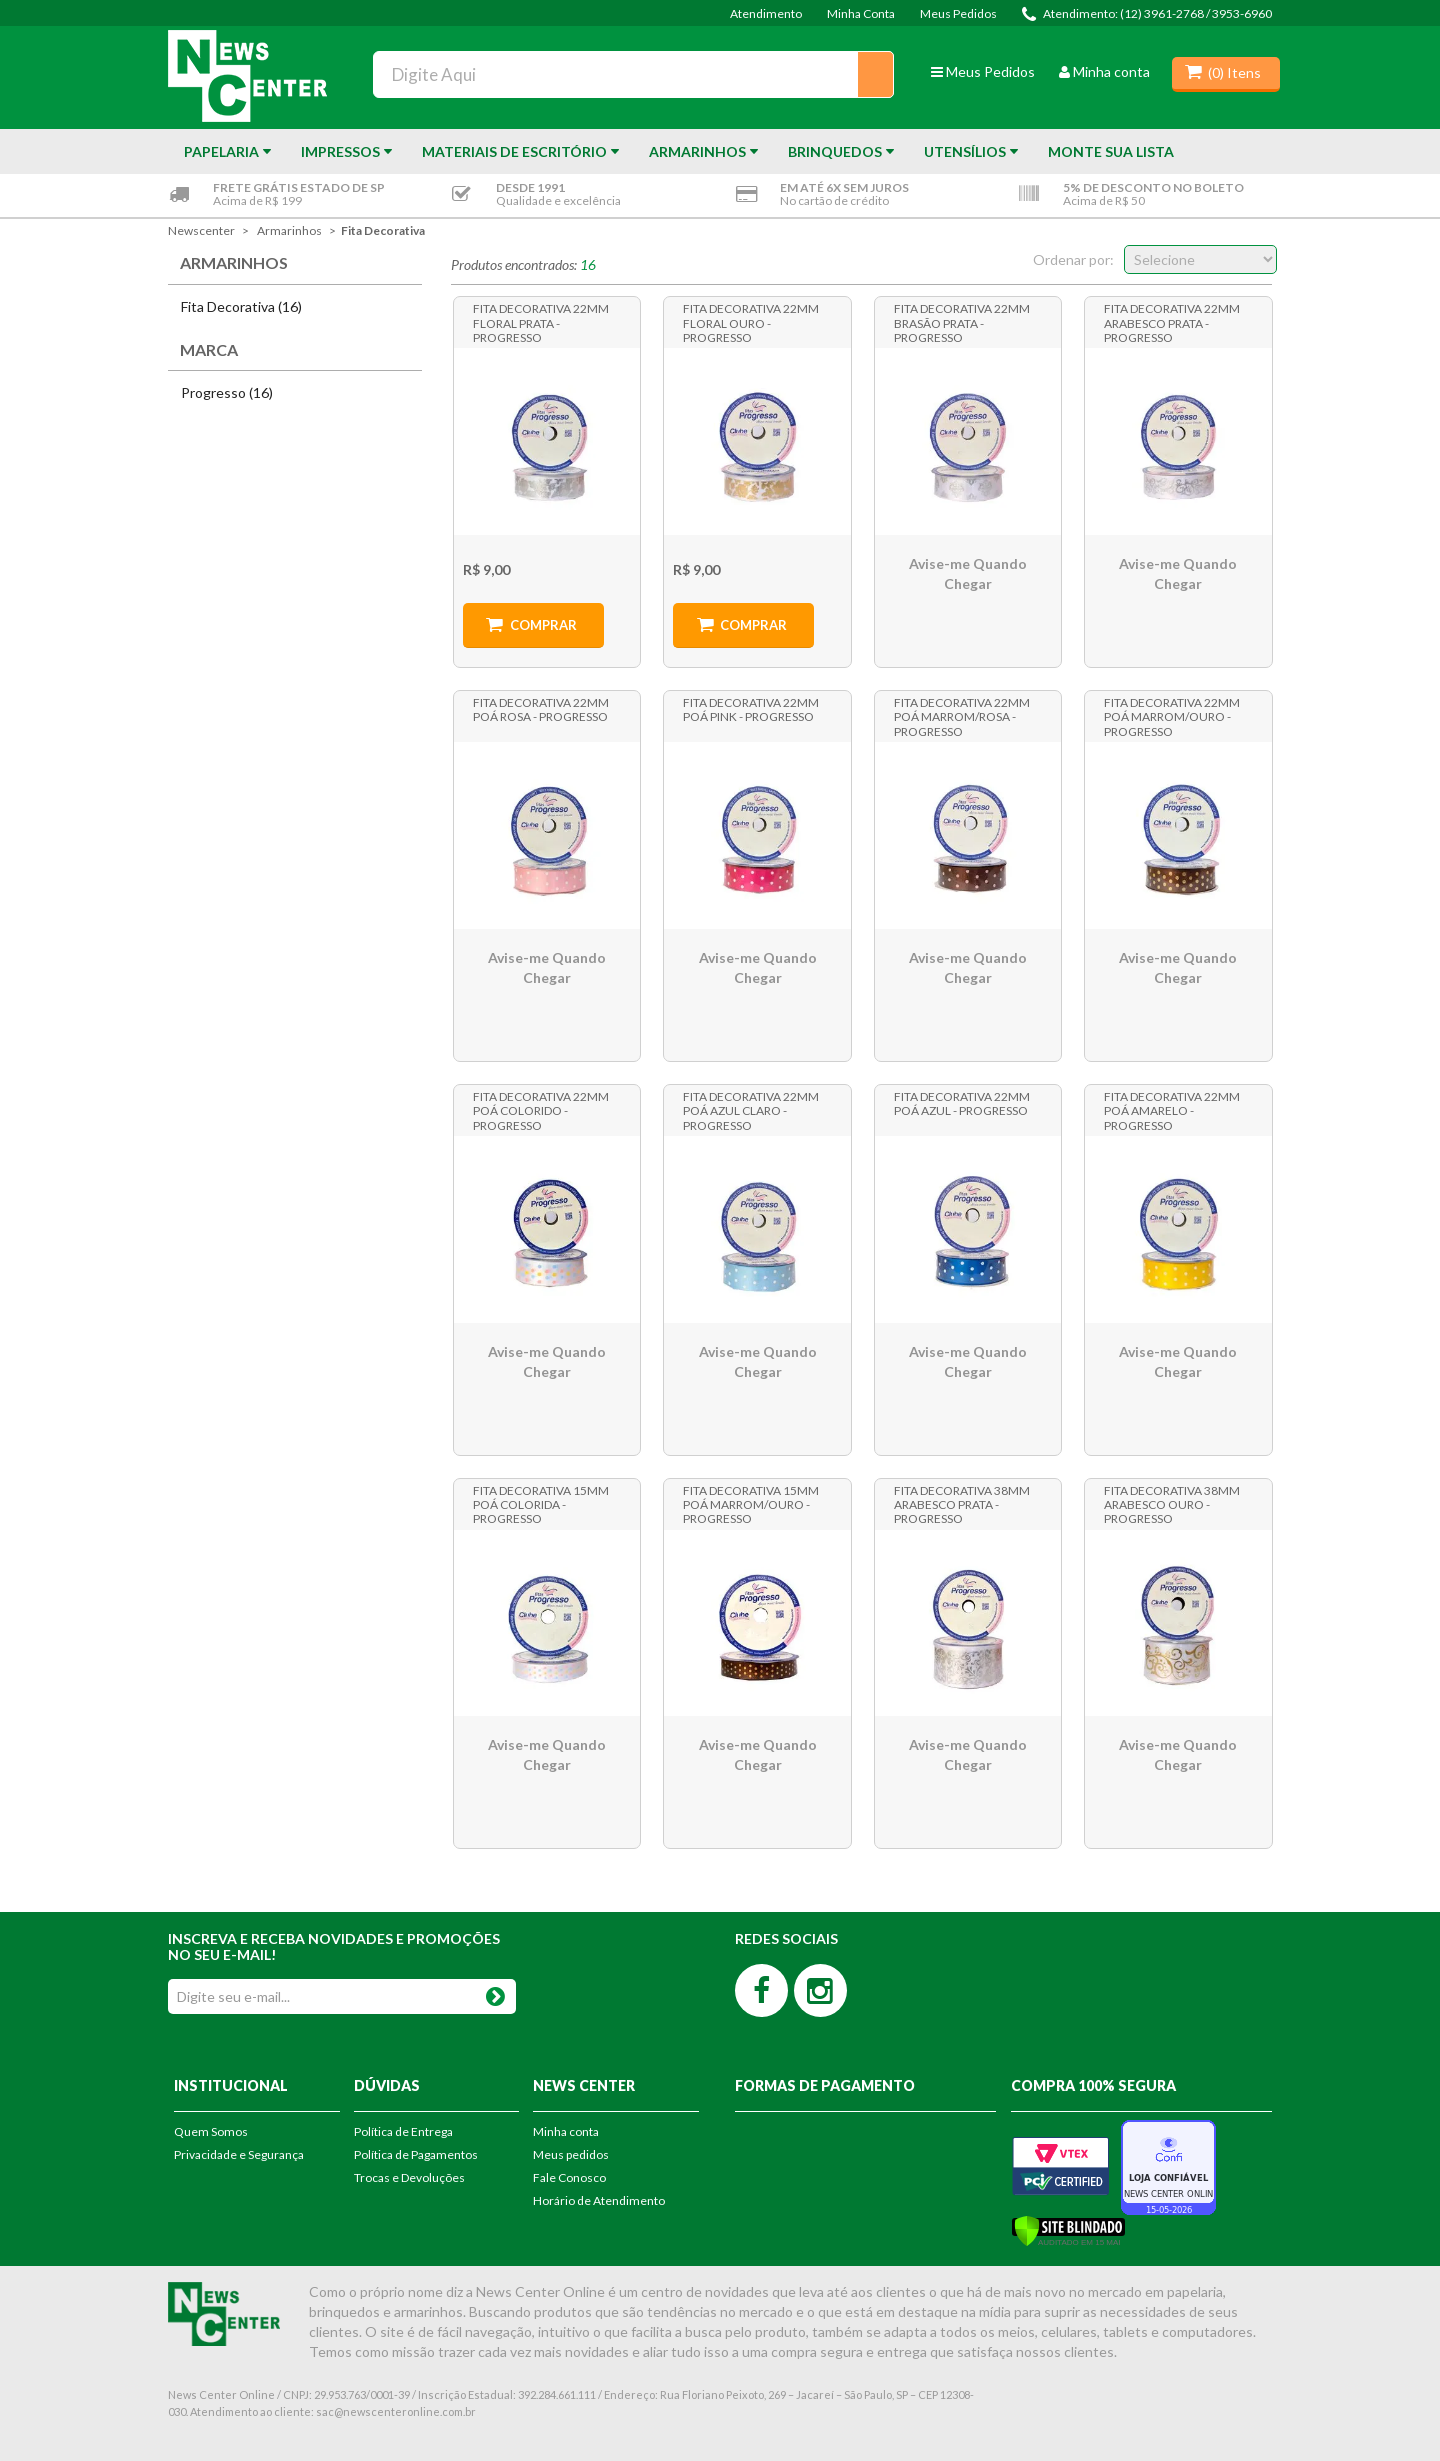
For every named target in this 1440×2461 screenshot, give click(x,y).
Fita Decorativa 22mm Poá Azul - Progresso (962, 1103)
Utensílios (965, 151)
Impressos (340, 151)
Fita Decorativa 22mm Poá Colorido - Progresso (541, 1110)
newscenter (201, 230)
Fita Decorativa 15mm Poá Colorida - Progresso (541, 1504)
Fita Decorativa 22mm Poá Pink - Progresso (751, 709)
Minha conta (1104, 71)
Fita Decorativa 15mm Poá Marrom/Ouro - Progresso (751, 1504)
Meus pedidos (571, 2154)
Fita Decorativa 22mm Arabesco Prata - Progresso (1172, 322)
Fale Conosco (569, 2177)
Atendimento (766, 13)
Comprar (543, 625)
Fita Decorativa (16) (241, 306)
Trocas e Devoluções (409, 2177)
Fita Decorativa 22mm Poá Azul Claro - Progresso (751, 1110)
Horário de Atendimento (599, 2200)
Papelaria (221, 151)
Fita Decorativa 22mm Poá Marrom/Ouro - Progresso (1172, 716)
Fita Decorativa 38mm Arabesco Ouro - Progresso (1172, 1504)
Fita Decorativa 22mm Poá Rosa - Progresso (541, 709)
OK (495, 1992)
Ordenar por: (1073, 259)
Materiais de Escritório (514, 151)
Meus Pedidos (958, 13)
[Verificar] (1068, 2228)
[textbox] (634, 74)
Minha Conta (861, 13)
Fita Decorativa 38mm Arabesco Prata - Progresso (962, 1504)
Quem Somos (211, 2131)
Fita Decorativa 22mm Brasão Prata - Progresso (962, 322)
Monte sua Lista (1111, 151)
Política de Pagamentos (416, 2154)
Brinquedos (835, 151)
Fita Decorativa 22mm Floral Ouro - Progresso (751, 322)
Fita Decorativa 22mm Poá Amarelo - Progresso (1172, 1110)
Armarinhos (697, 151)
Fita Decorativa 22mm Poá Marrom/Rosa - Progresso (962, 716)
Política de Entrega (403, 2131)
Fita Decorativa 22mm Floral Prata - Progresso (541, 322)
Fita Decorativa (383, 230)
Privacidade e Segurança (239, 2154)
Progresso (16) (227, 392)
